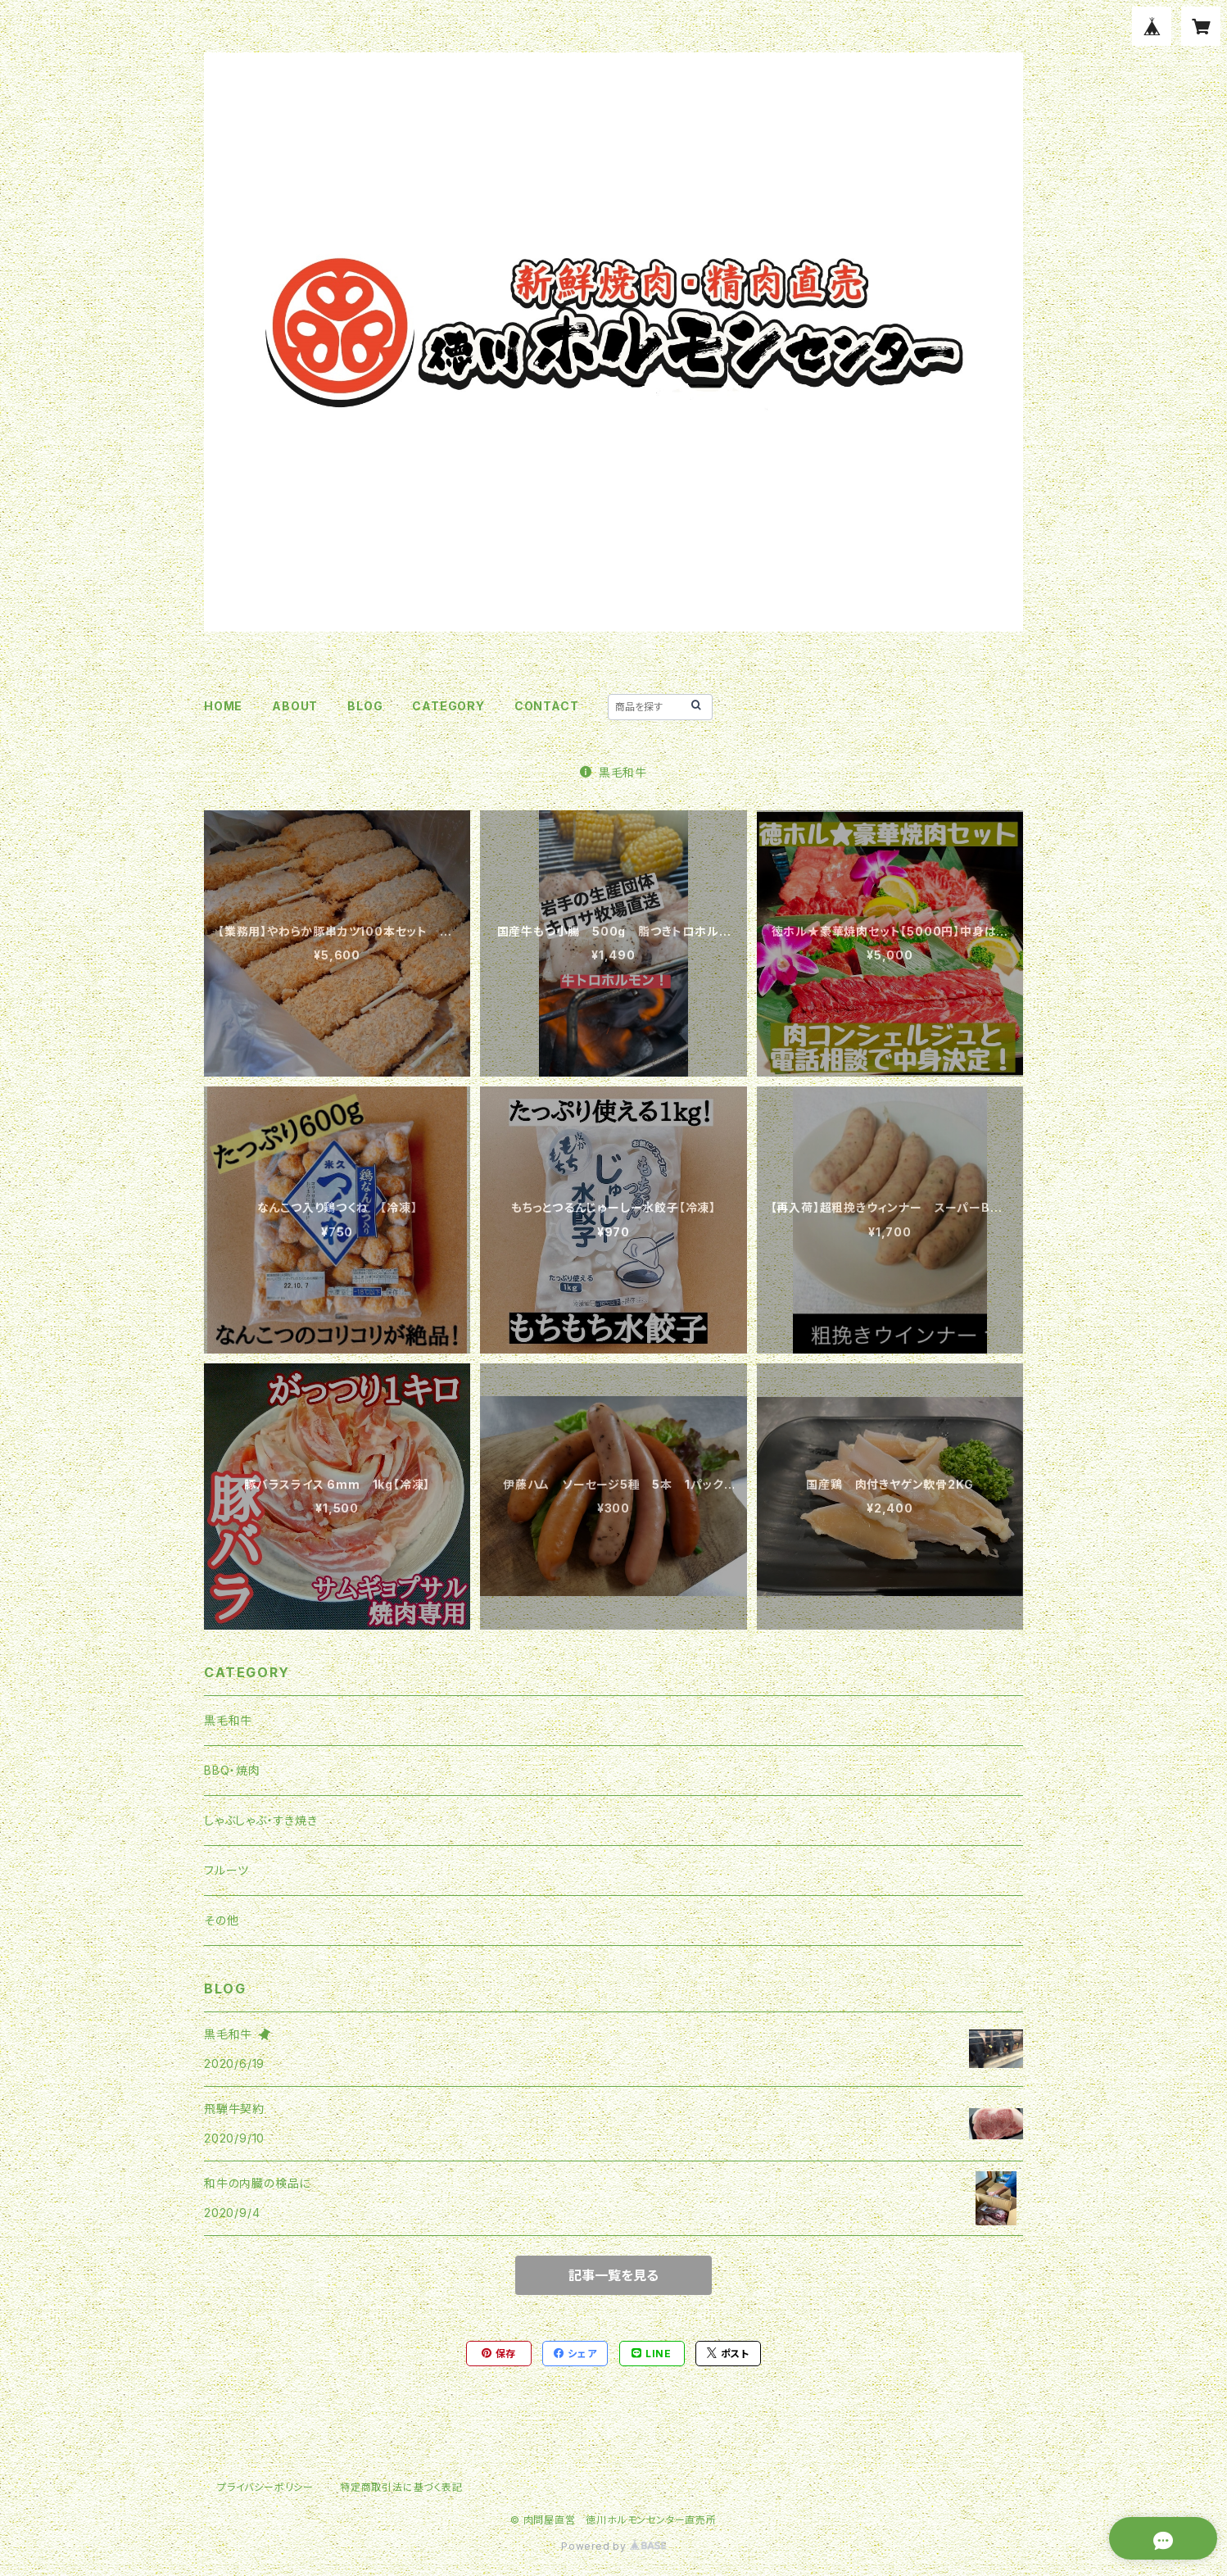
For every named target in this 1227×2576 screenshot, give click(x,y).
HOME (223, 706)
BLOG (365, 706)
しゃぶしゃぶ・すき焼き (261, 1820)
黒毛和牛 (613, 772)
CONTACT (546, 706)
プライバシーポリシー (265, 2487)
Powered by (613, 2546)
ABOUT (295, 706)
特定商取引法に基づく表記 (401, 2487)
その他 (221, 1920)
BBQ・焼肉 (232, 1770)
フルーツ (226, 1870)
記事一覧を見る (613, 2275)
